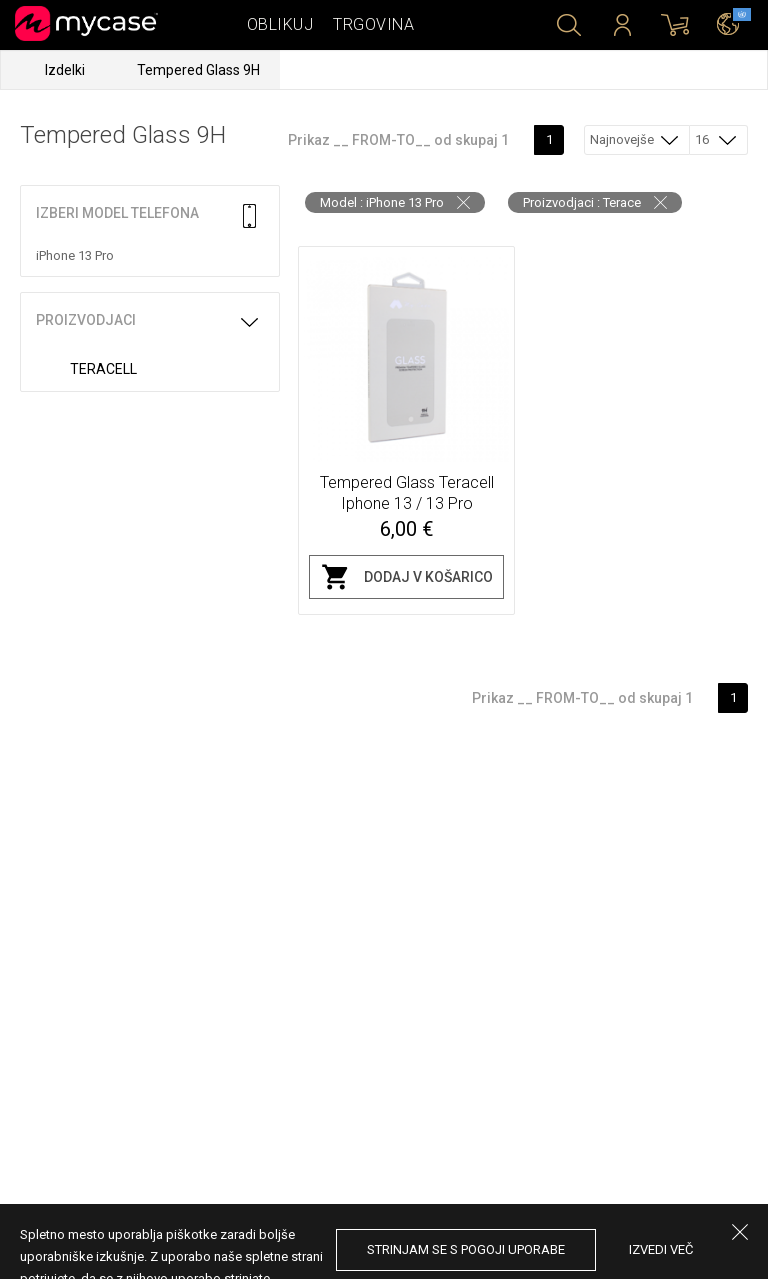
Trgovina (373, 24)
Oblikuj (280, 24)
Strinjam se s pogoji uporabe (466, 1249)
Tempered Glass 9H (198, 70)
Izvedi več (661, 1249)
